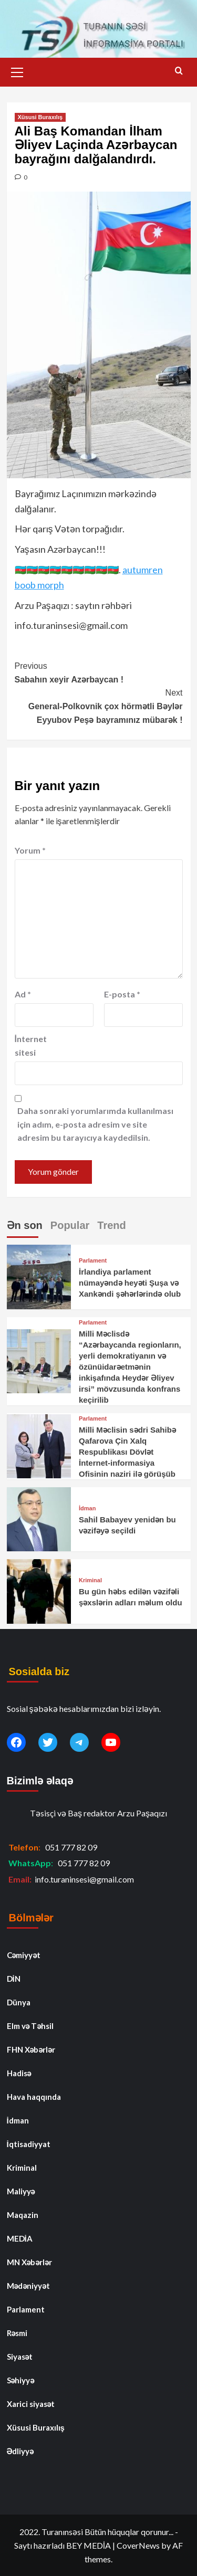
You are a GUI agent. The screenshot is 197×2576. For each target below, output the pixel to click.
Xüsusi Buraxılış (40, 117)
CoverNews (138, 2545)
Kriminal (90, 1580)
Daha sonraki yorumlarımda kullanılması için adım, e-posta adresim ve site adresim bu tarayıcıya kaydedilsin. (95, 1124)
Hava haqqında (34, 2096)
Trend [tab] (111, 1225)
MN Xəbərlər (30, 2262)
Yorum (30, 850)
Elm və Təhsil (30, 2026)
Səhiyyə (21, 2380)
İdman (87, 1508)
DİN (13, 1978)
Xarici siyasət (31, 2404)
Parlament (93, 1261)
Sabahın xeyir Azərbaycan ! (99, 671)
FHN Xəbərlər (31, 2049)
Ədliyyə (20, 2451)
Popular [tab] (69, 1225)
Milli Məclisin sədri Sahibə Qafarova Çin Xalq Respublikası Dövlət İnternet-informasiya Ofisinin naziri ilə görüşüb (127, 1451)
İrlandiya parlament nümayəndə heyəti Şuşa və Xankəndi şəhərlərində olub (130, 1282)
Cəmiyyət (24, 1955)
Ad (23, 994)
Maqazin (22, 2215)
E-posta (122, 994)
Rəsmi (17, 2333)
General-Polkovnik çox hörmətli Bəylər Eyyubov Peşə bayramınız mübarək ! (99, 705)
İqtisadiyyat (28, 2144)
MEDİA (20, 2238)
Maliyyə (21, 2191)
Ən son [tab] (25, 1225)
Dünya (18, 2002)
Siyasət (20, 2356)
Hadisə (19, 2073)
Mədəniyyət (28, 2285)
